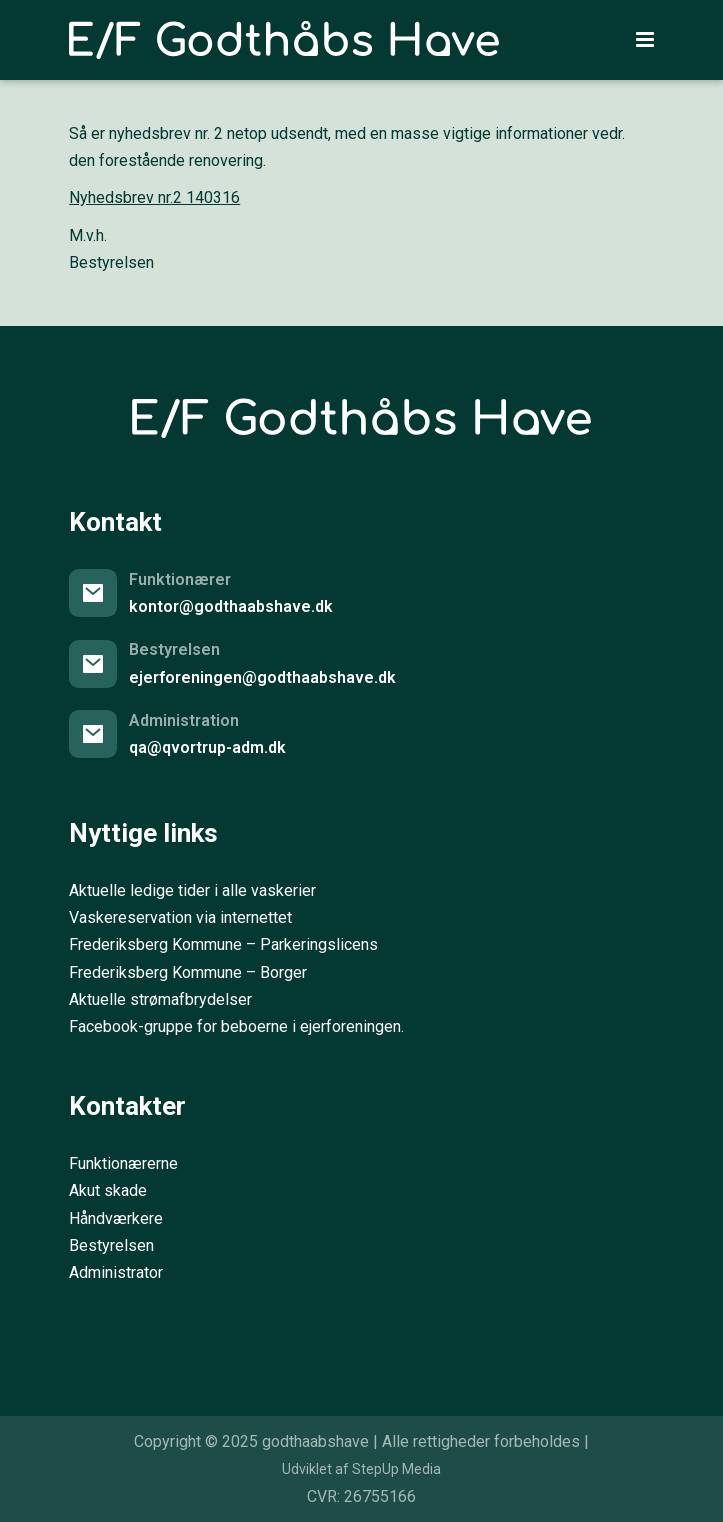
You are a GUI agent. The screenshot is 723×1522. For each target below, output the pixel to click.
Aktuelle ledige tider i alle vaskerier (192, 890)
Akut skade (108, 1190)
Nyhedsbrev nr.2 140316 (154, 197)
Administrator (116, 1272)
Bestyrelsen (111, 1245)
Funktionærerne (123, 1163)
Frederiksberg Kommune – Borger (188, 972)
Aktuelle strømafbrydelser (160, 999)
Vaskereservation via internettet (180, 917)
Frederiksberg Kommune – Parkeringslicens (223, 944)
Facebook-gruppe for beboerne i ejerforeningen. (236, 1026)
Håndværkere (116, 1218)
